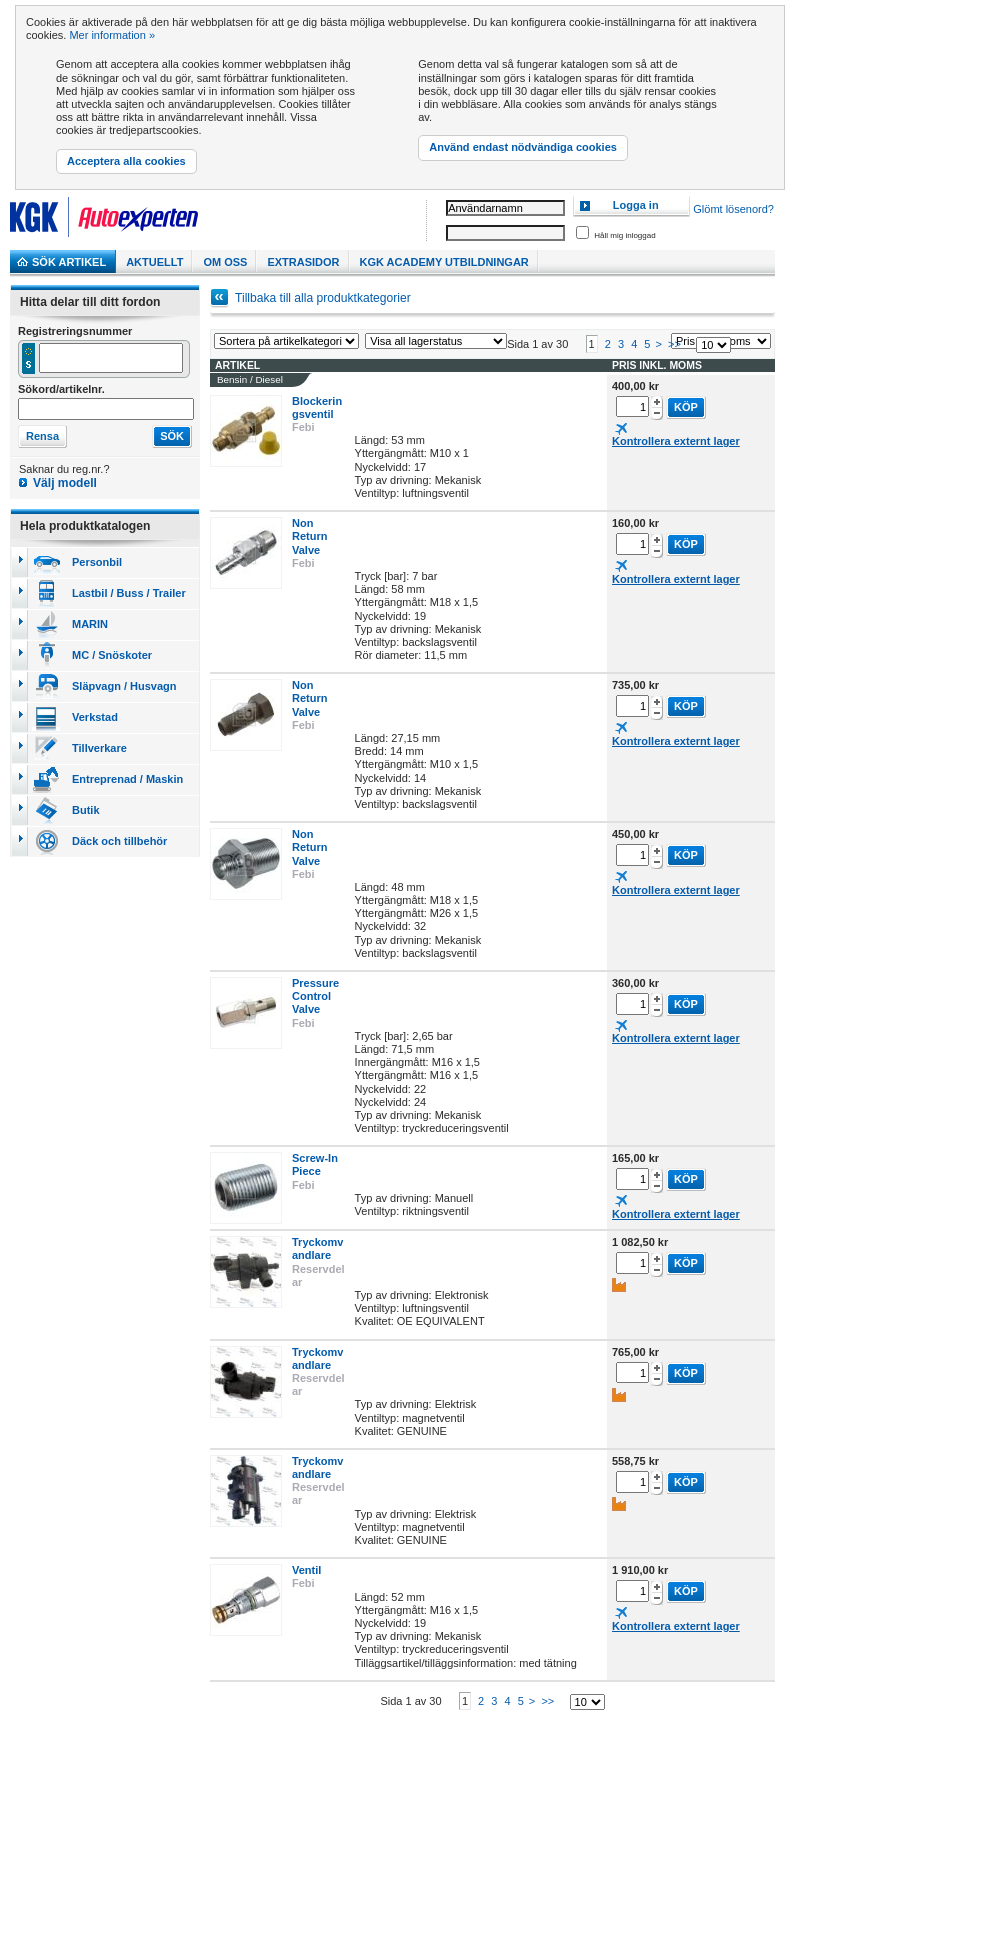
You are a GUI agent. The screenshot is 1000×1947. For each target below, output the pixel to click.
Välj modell (65, 483)
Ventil (306, 1585)
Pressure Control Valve (315, 1011)
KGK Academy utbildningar (444, 262)
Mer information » (112, 35)
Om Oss (225, 262)
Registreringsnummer (75, 331)
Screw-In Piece (315, 1179)
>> (674, 359)
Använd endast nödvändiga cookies (523, 147)
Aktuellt (154, 262)
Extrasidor (303, 262)
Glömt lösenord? (733, 209)
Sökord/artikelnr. (61, 389)
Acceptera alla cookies (126, 161)
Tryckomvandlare (317, 1263)
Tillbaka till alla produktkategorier (323, 298)
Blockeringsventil (317, 422)
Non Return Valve (309, 551)
